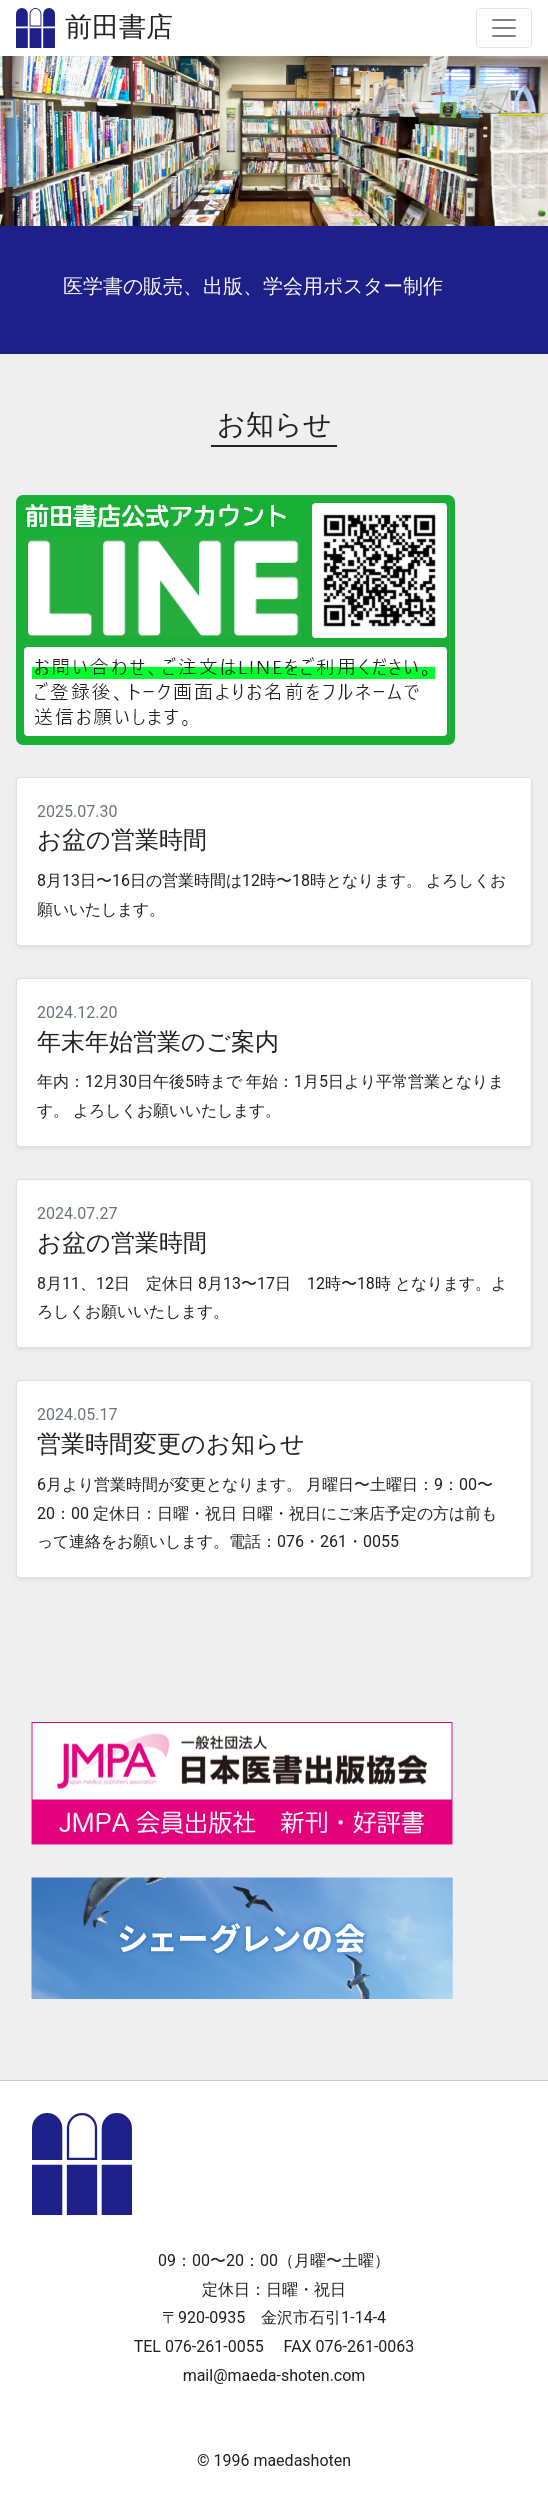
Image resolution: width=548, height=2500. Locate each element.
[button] (41, 141)
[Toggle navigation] (504, 28)
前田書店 (119, 27)
